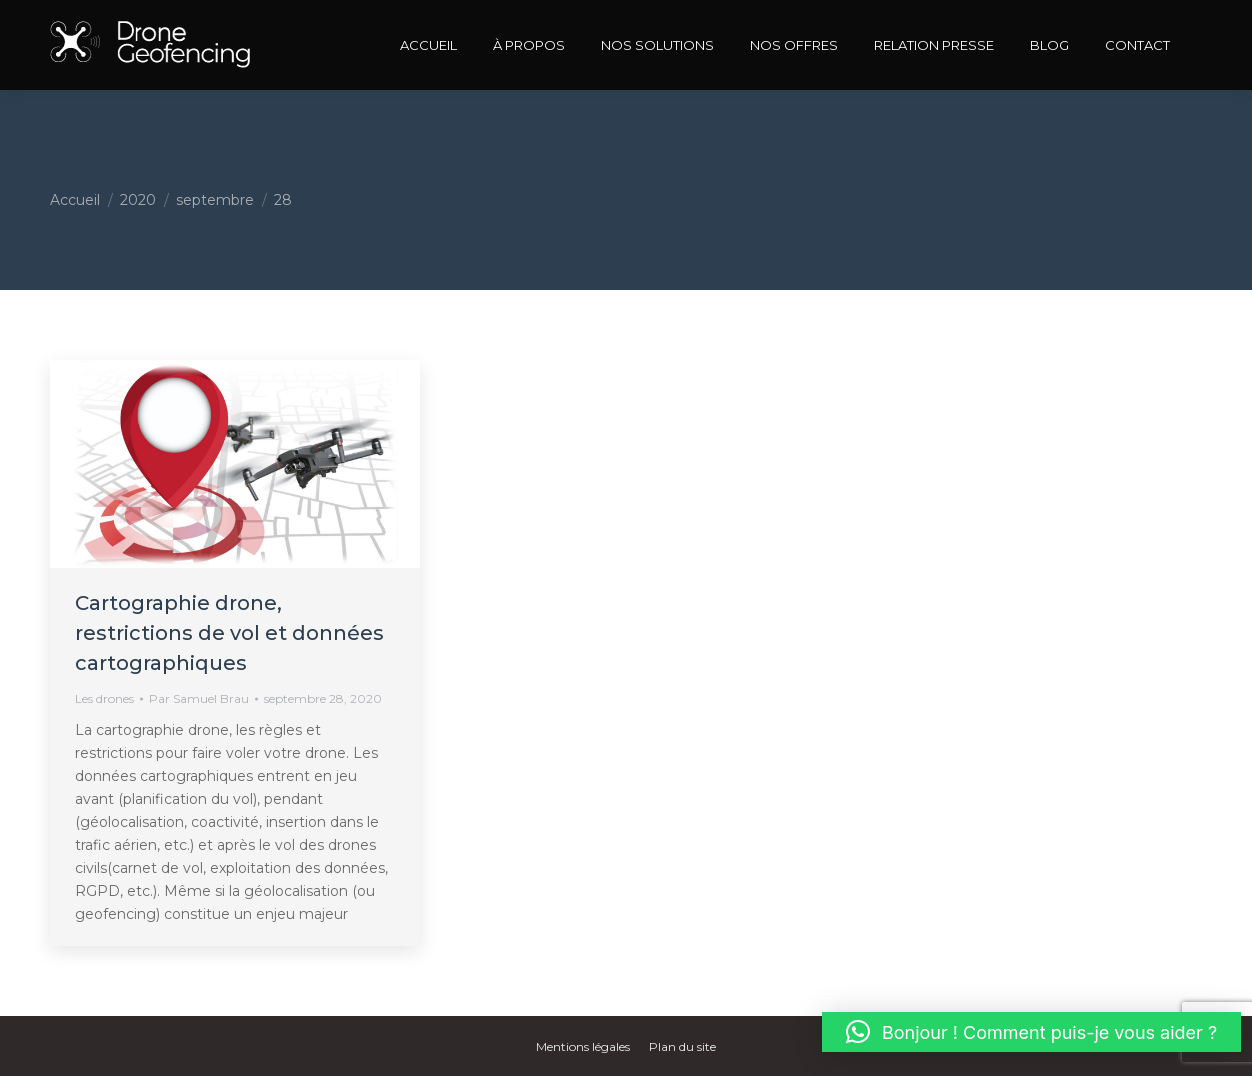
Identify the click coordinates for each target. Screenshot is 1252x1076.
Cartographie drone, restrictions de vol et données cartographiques (229, 633)
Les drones (104, 698)
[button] (1031, 1032)
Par (199, 698)
